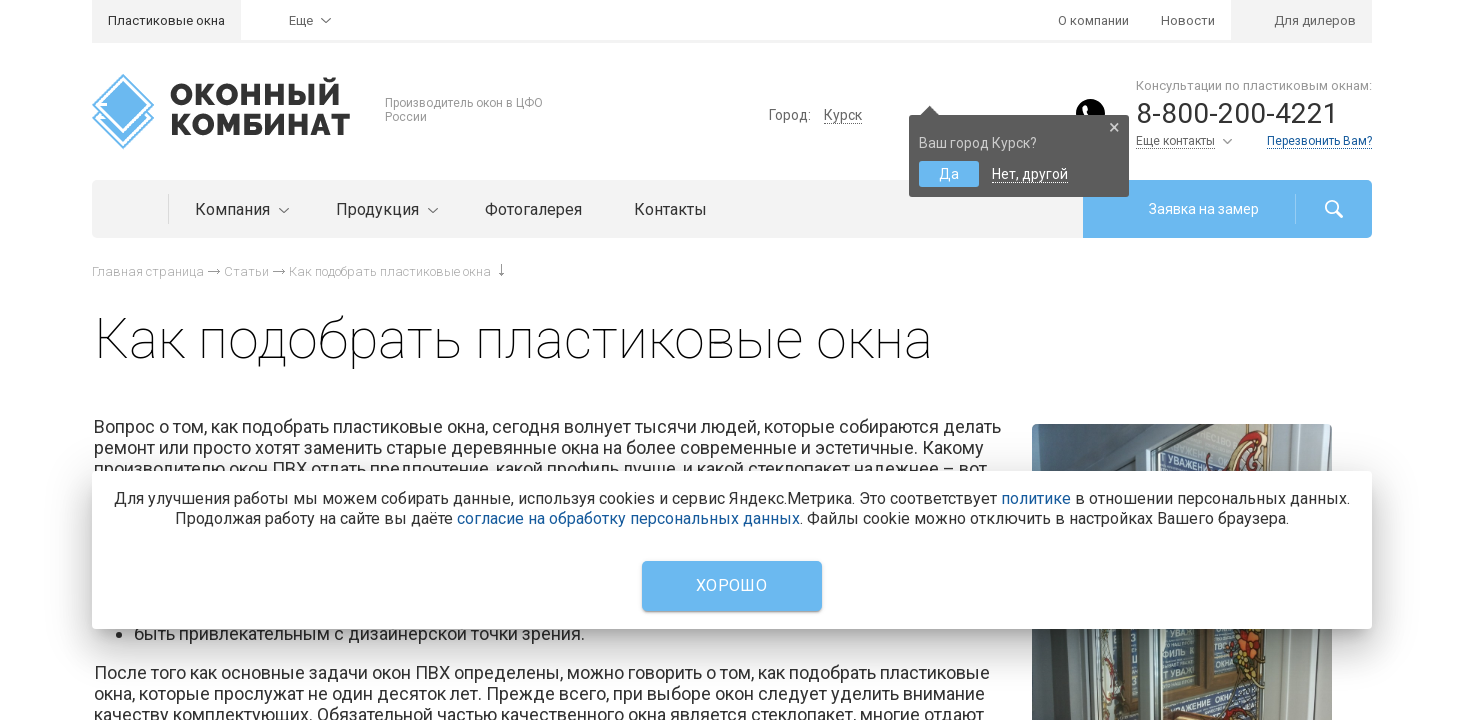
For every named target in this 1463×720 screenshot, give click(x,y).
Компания (239, 209)
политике (1036, 498)
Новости (1188, 20)
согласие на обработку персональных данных (628, 518)
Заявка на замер (1204, 209)
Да (949, 174)
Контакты (670, 209)
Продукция (384, 209)
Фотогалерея (533, 209)
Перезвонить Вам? (1319, 141)
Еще (301, 20)
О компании (1093, 20)
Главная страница (148, 271)
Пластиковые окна (166, 20)
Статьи (246, 271)
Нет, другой (1030, 174)
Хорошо (731, 585)
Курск (843, 115)
